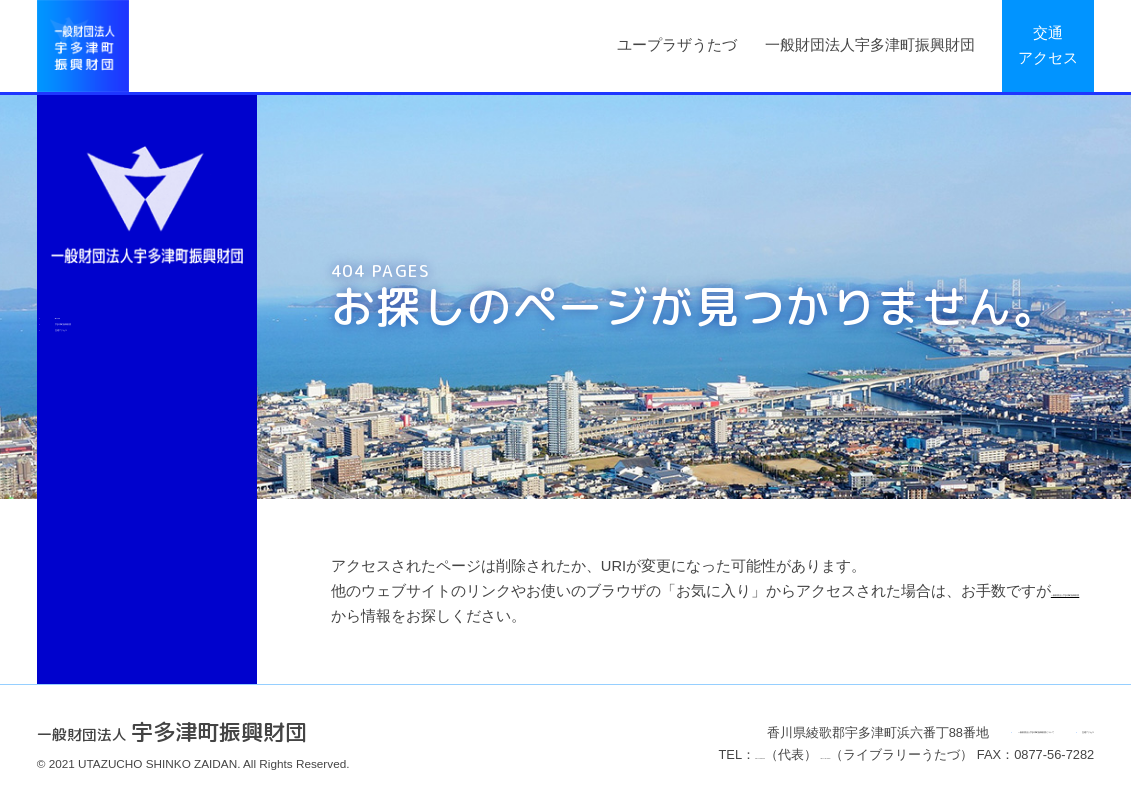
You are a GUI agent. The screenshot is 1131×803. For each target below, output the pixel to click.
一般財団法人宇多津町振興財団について (860, 732)
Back (87, 339)
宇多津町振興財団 (133, 388)
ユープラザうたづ (677, 45)
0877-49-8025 (705, 754)
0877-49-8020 (569, 754)
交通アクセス (1048, 45)
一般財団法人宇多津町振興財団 (870, 45)
